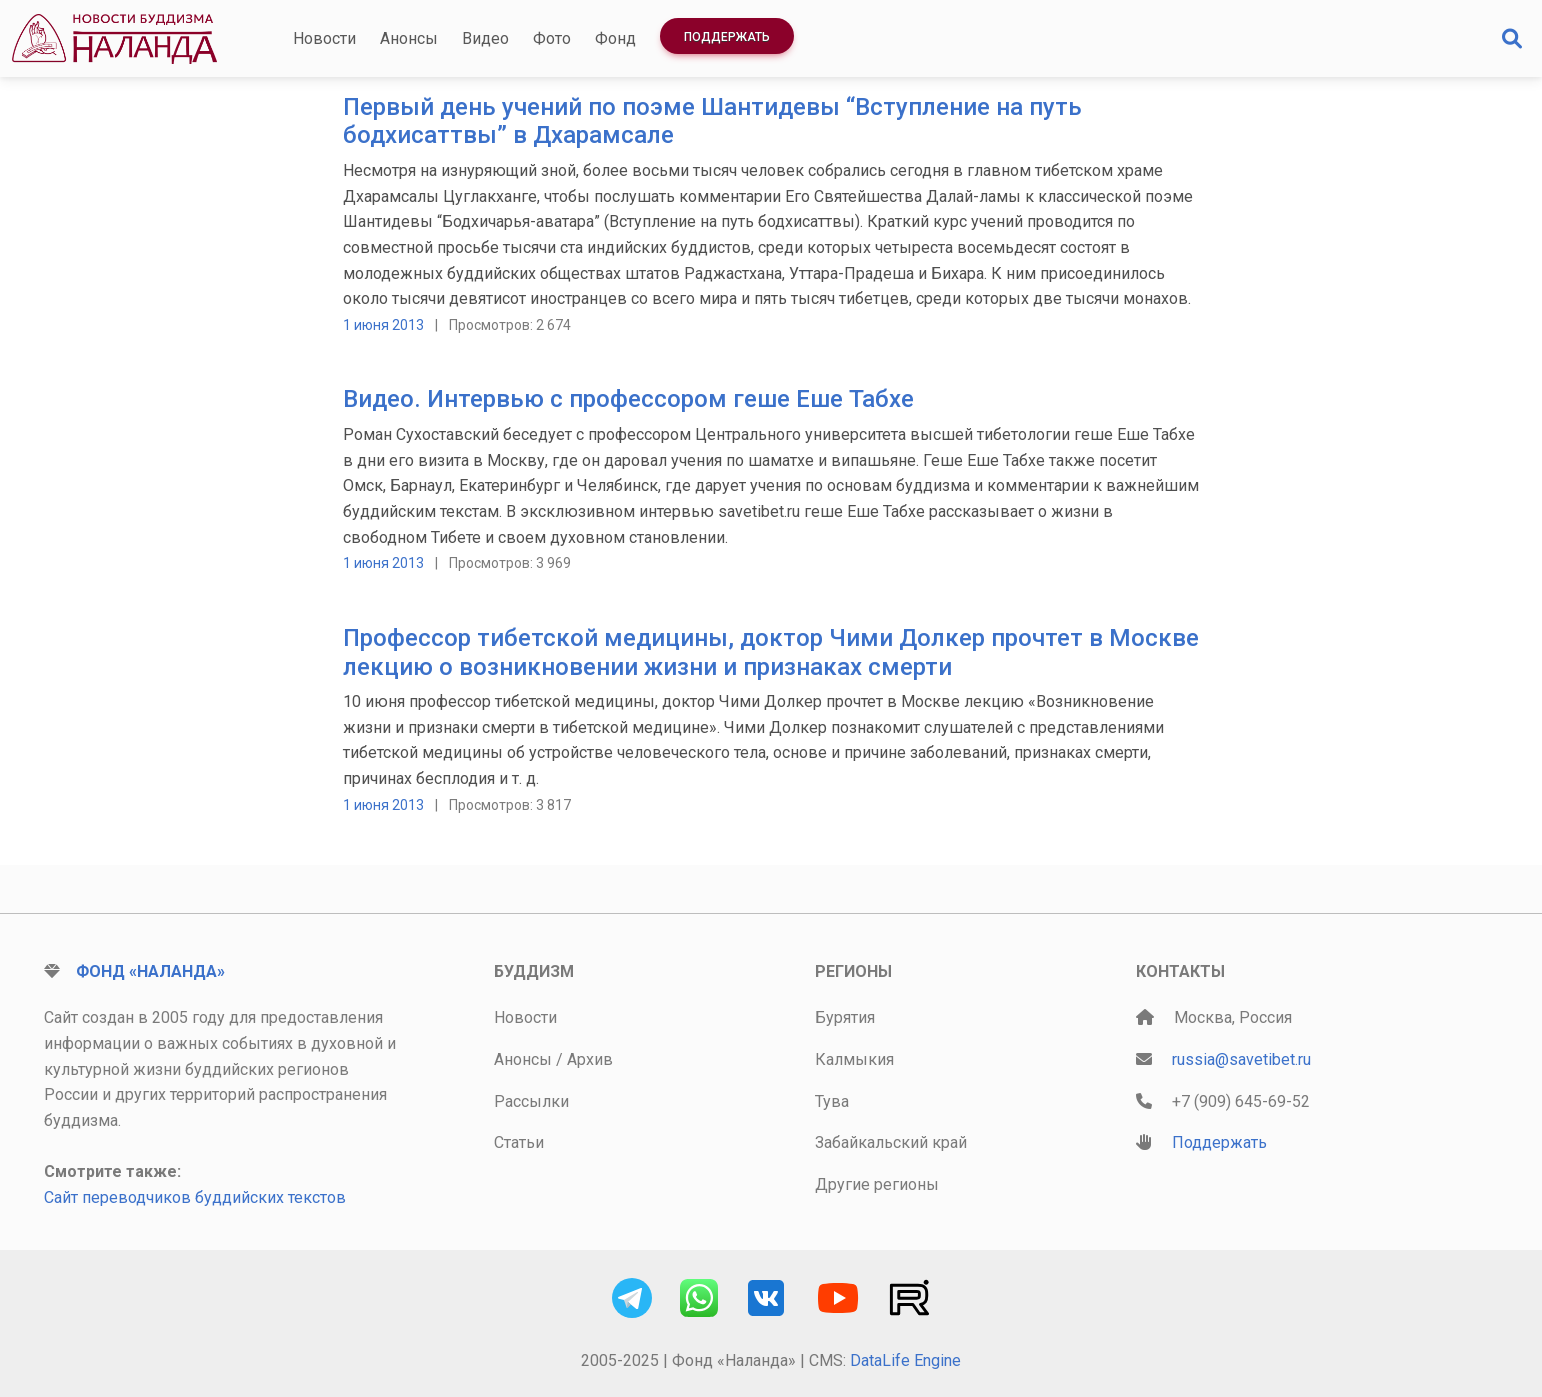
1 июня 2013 (383, 325)
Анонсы (409, 38)
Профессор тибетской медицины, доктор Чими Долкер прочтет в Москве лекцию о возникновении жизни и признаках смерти (771, 652)
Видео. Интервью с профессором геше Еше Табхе (628, 399)
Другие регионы (877, 1184)
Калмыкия (854, 1059)
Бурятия (845, 1017)
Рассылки (531, 1101)
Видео (485, 38)
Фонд (615, 38)
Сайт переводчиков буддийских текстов (195, 1197)
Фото (552, 38)
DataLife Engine (905, 1360)
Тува (832, 1101)
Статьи (519, 1142)
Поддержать (727, 37)
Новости (324, 38)
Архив (590, 1059)
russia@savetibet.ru (1241, 1059)
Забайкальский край (891, 1142)
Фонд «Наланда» (150, 971)
